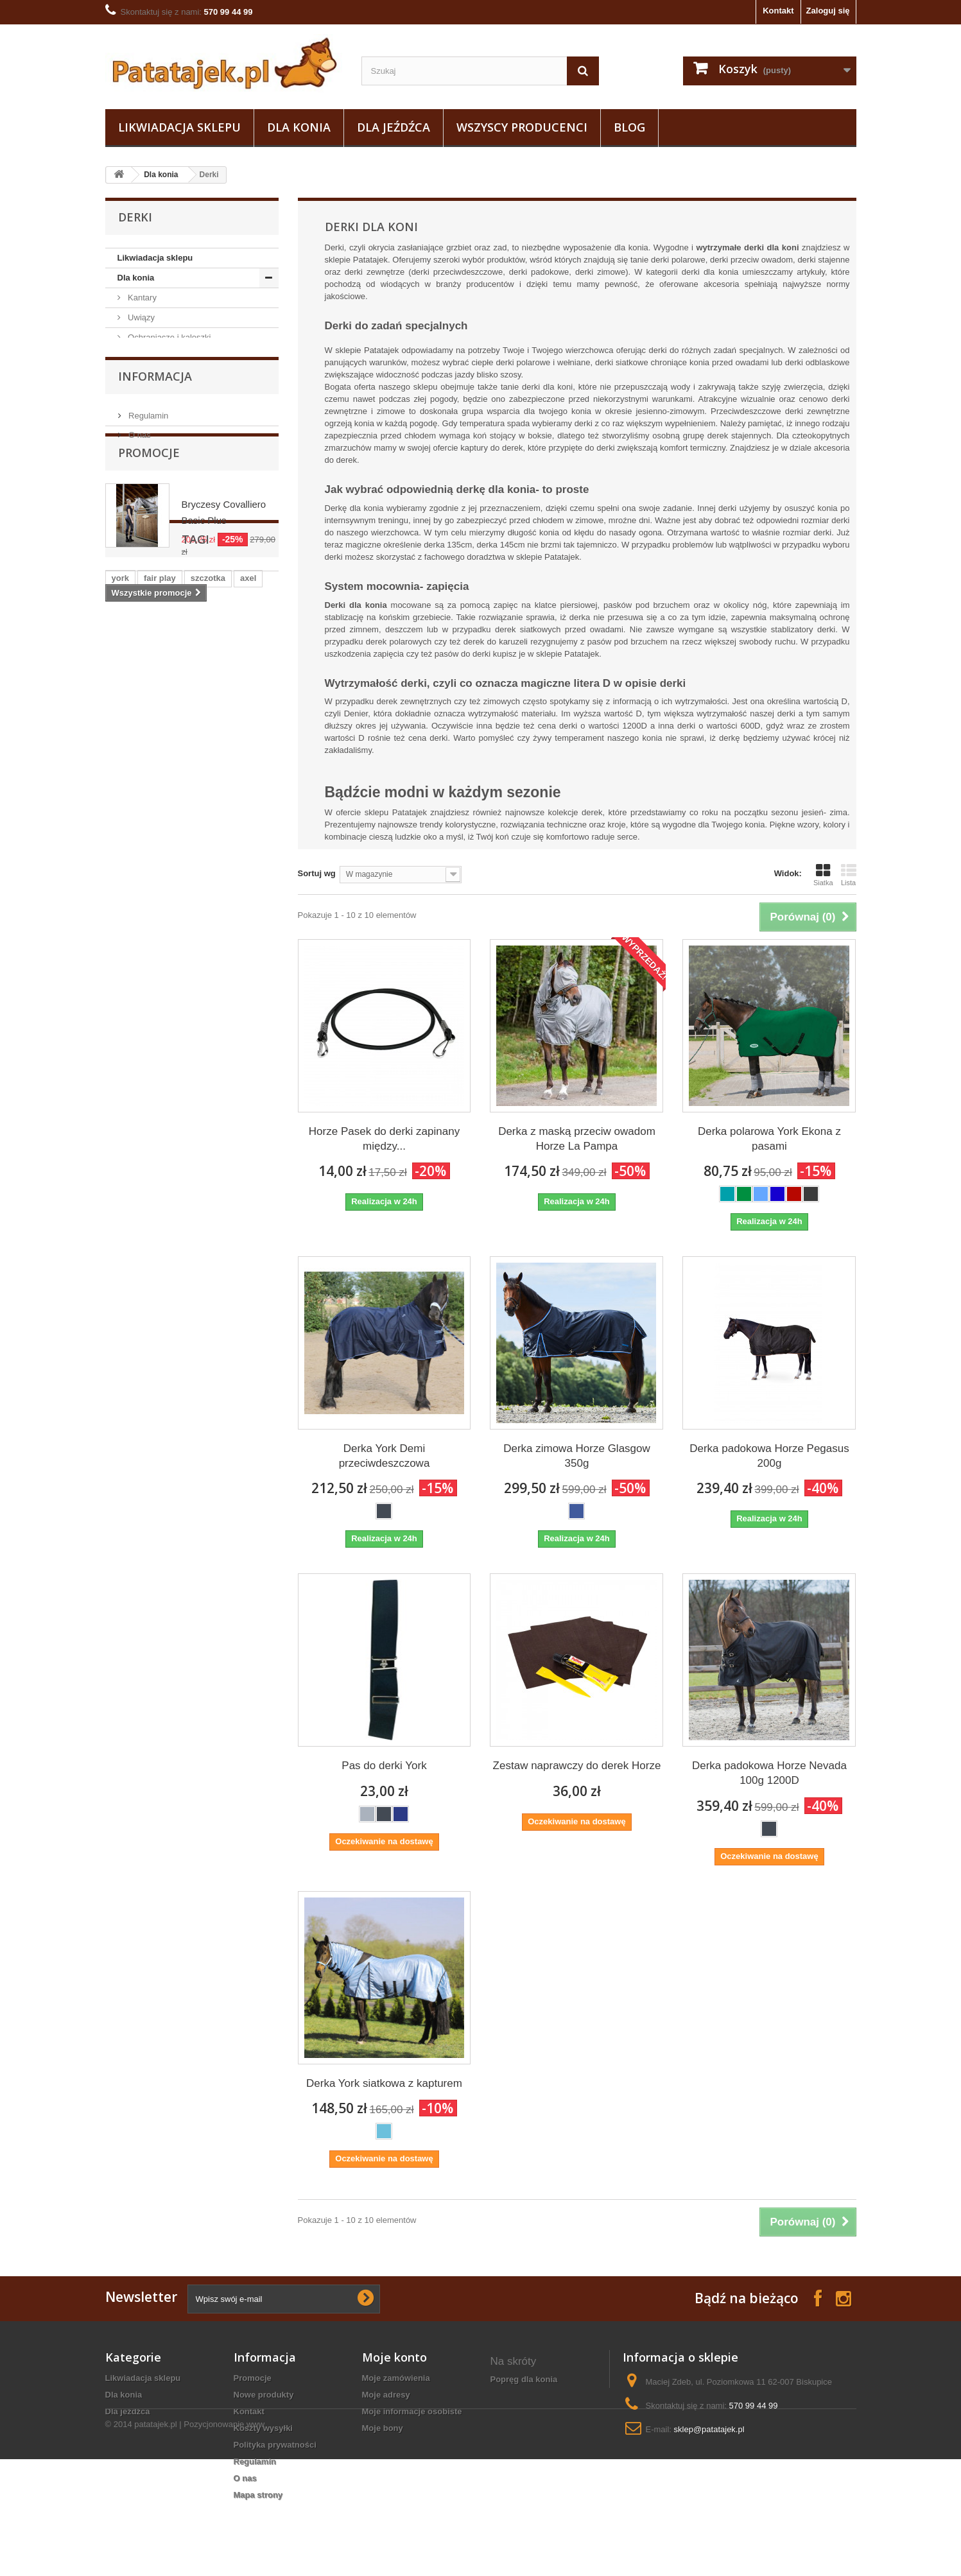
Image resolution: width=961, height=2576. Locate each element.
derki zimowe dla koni (534, 2446)
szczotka (208, 1172)
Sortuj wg (317, 873)
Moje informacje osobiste (412, 2411)
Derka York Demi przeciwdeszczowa (384, 1455)
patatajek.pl (155, 2541)
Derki (137, 417)
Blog (629, 127)
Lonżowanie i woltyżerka (172, 695)
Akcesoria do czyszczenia (174, 655)
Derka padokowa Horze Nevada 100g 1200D (769, 1772)
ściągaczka (222, 1249)
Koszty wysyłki (263, 2428)
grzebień (197, 1268)
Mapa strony (258, 2495)
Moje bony (382, 2428)
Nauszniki (145, 397)
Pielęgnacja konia (160, 357)
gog (119, 1287)
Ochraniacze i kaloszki (168, 337)
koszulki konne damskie (538, 2463)
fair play (160, 1172)
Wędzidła (144, 615)
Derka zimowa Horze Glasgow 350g (576, 1455)
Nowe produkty (264, 2394)
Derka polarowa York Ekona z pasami (769, 1138)
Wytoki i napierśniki (163, 635)
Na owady (145, 734)
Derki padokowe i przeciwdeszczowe (165, 546)
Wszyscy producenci (521, 127)
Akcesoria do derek (173, 437)
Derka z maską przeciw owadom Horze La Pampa (576, 1138)
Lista (848, 874)
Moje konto (394, 2357)
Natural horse (152, 754)
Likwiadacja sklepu (179, 127)
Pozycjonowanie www (224, 2541)
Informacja (155, 843)
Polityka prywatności (275, 2445)
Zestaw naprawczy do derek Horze (577, 1765)
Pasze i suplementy (163, 715)
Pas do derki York (384, 1765)
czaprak (170, 1249)
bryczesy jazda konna (533, 2412)
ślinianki (128, 1210)
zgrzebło (177, 1210)
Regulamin (147, 878)
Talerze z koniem (523, 2396)
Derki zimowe (162, 516)
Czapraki (143, 377)
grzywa (126, 1249)
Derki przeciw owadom (179, 476)
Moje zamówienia (396, 2378)
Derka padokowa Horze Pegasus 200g (769, 1455)
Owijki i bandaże (157, 575)
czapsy (125, 1229)
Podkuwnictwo (154, 774)
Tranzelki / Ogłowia (162, 595)
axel (248, 1172)
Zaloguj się (828, 10)
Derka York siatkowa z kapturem (384, 2083)
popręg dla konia (524, 2379)
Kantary (141, 297)
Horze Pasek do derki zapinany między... (384, 1138)
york (120, 1172)
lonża (235, 1191)
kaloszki (170, 1229)
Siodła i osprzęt (156, 675)
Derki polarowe (165, 457)
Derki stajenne (164, 496)
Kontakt (778, 10)
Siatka (823, 874)
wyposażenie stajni (528, 2479)
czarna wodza (139, 1268)
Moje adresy (386, 2394)
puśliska (217, 1229)
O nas (138, 897)
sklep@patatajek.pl (709, 2429)
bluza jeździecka (523, 2429)
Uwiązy (140, 317)
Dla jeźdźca (393, 127)
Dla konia (299, 127)
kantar (220, 1210)
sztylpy (196, 1191)
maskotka (249, 1268)
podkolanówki (140, 1191)
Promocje (149, 945)
